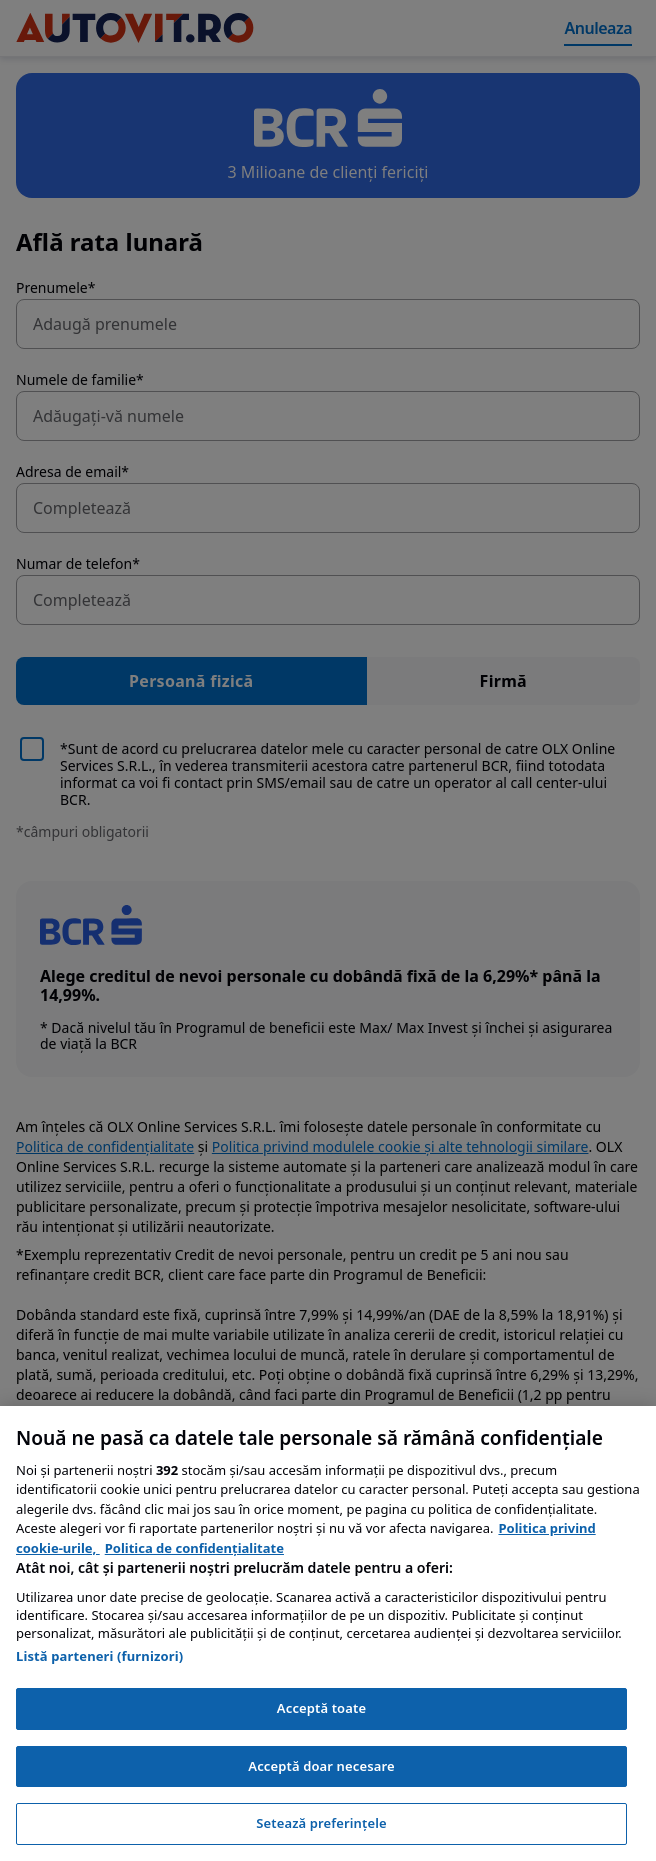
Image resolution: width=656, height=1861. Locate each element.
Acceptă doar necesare (321, 1766)
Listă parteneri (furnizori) (99, 1656)
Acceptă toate (321, 1708)
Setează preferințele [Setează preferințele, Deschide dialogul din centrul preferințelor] (321, 1823)
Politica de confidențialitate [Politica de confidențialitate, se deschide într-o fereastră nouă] (194, 1548)
